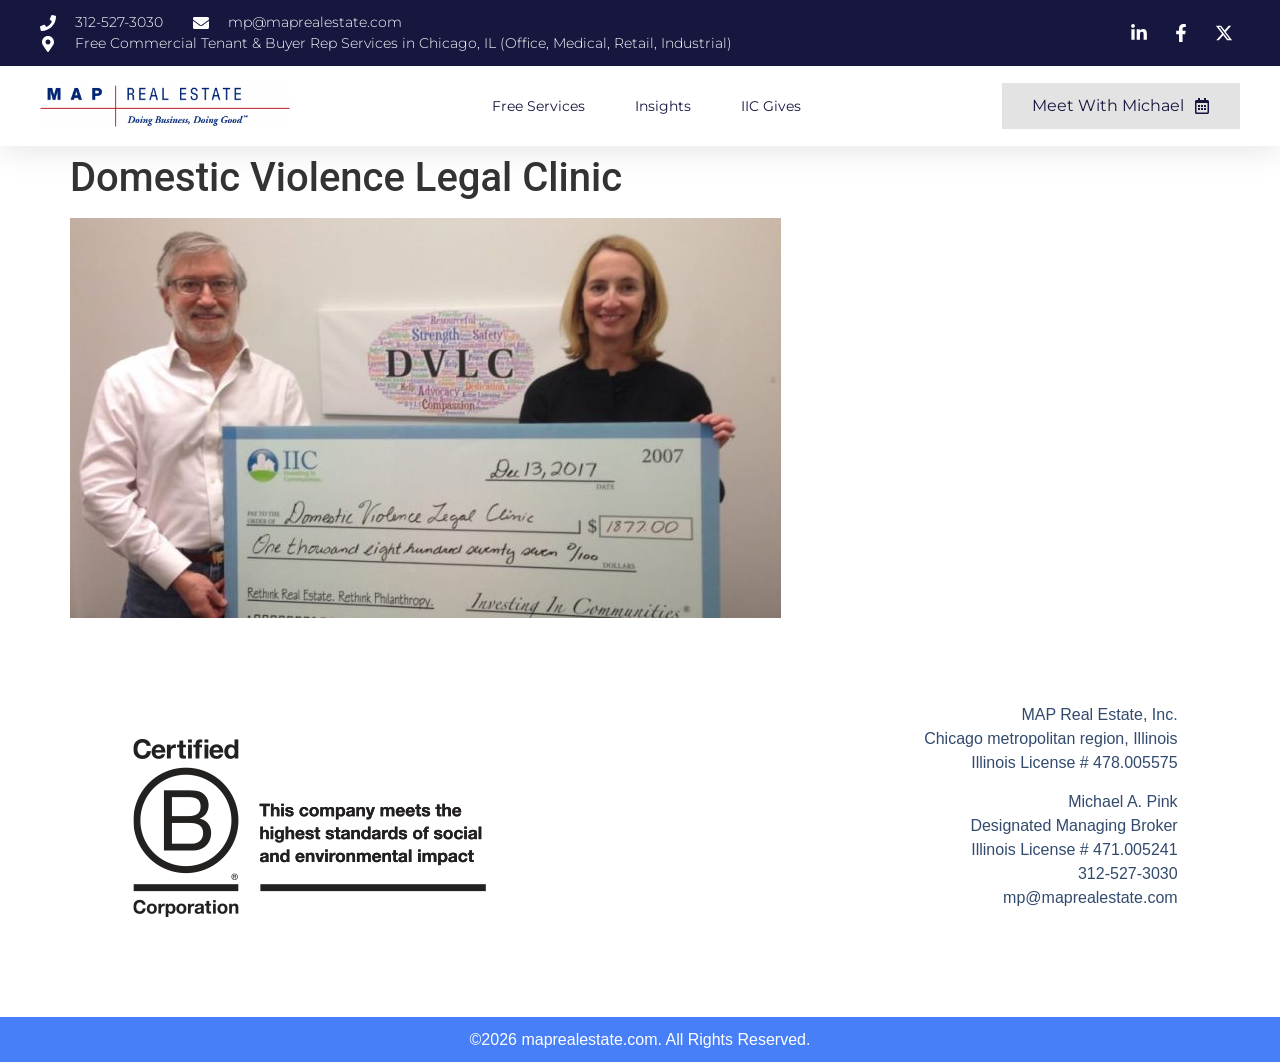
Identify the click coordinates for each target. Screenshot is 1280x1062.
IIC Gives (771, 106)
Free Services (538, 106)
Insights (663, 106)
